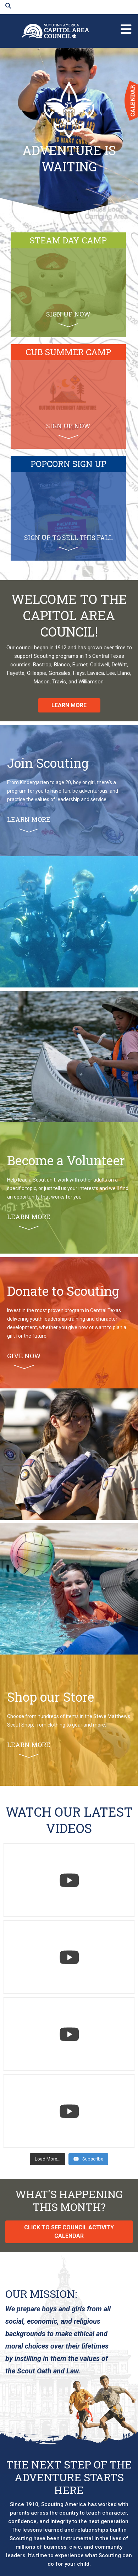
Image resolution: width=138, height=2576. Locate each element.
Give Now (24, 1360)
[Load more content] (47, 2159)
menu (126, 26)
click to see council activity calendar (69, 2231)
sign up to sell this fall (68, 542)
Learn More (69, 705)
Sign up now (68, 318)
